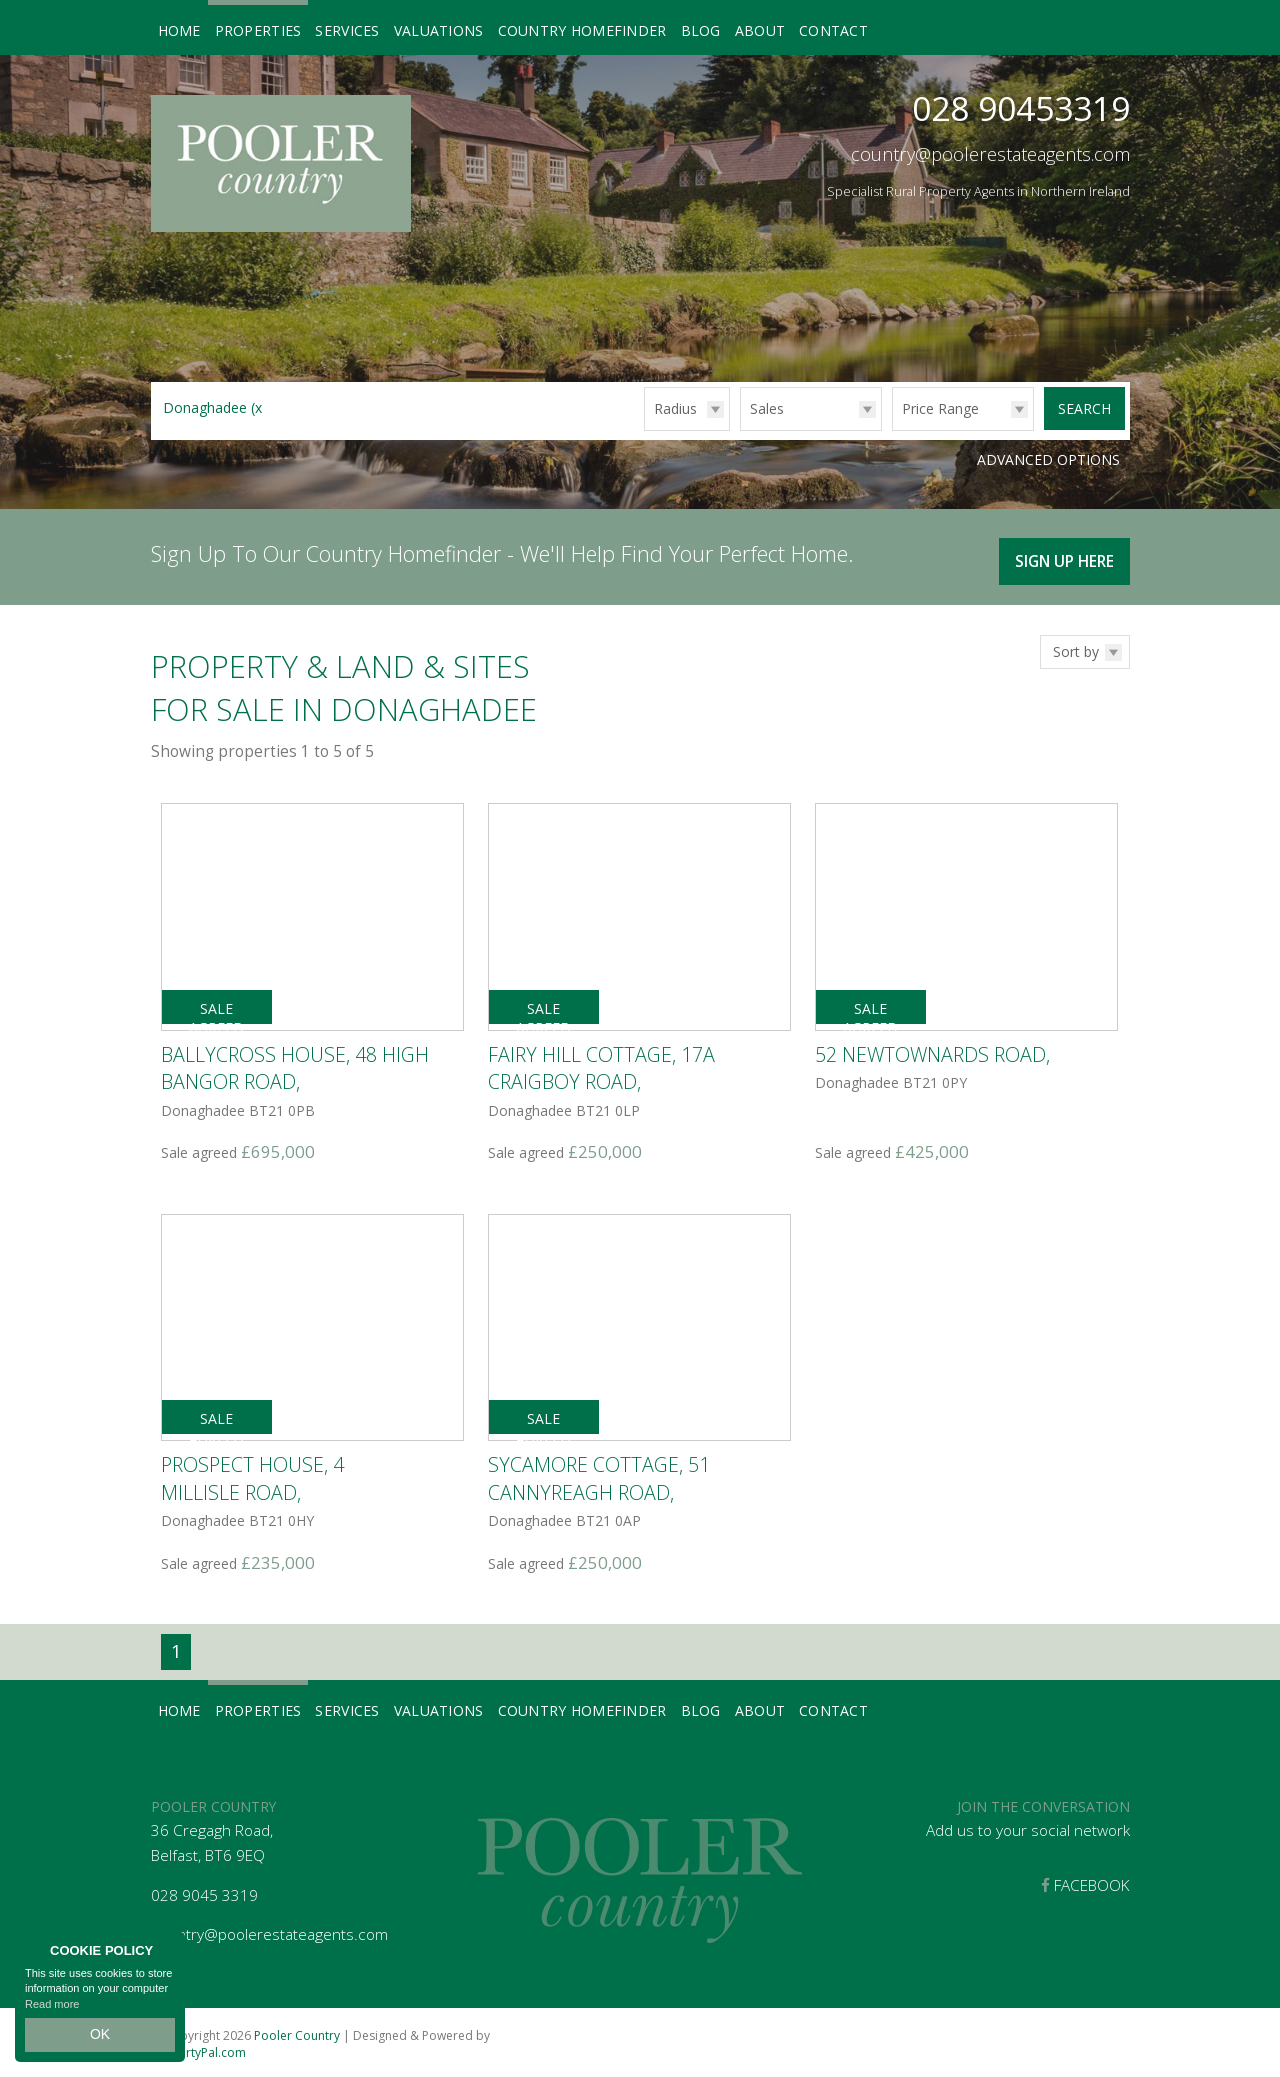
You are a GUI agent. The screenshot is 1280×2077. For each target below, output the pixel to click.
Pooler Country (297, 2031)
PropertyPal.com (198, 2048)
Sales (767, 408)
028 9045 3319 (204, 1891)
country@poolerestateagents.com (990, 154)
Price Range (940, 408)
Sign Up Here (1060, 554)
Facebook (1085, 1881)
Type (740, 429)
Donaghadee (215, 407)
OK (100, 2038)
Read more (52, 2011)
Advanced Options (1048, 459)
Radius (675, 408)
